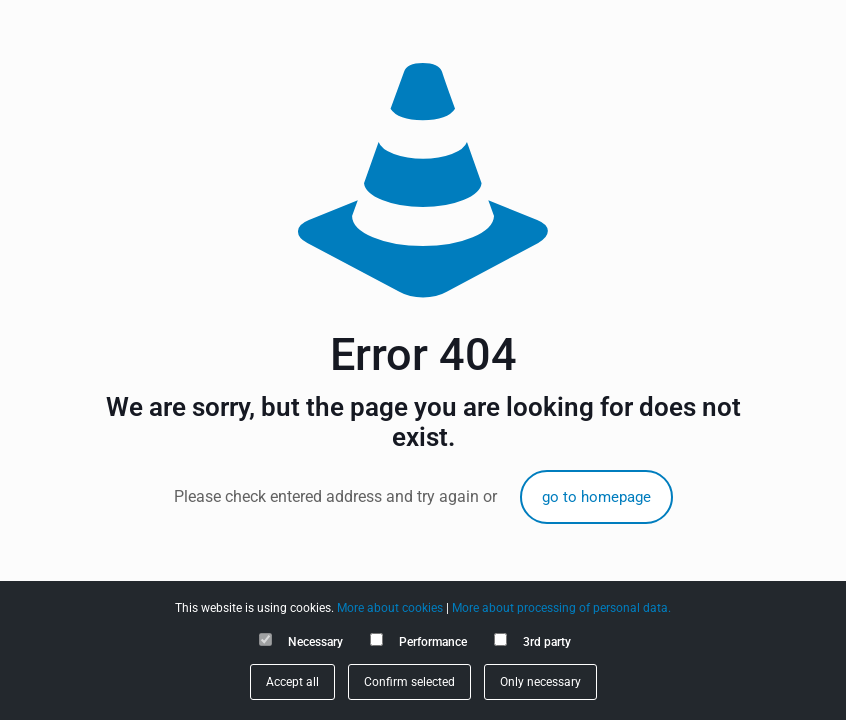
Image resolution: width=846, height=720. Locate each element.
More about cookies (390, 608)
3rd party (547, 642)
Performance (433, 642)
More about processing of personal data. (561, 608)
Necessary (315, 642)
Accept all (292, 682)
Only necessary (540, 682)
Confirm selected (409, 682)
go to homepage (596, 497)
